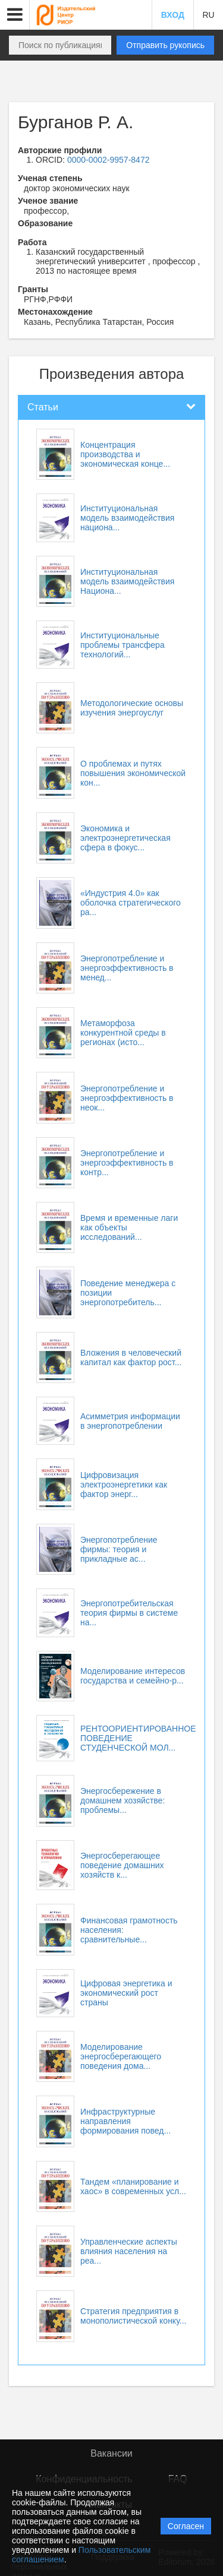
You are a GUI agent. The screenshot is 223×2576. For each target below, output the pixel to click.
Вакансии (111, 2453)
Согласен (186, 2526)
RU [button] (208, 15)
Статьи (42, 407)
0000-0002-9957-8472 (108, 159)
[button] (15, 15)
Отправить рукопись (165, 45)
